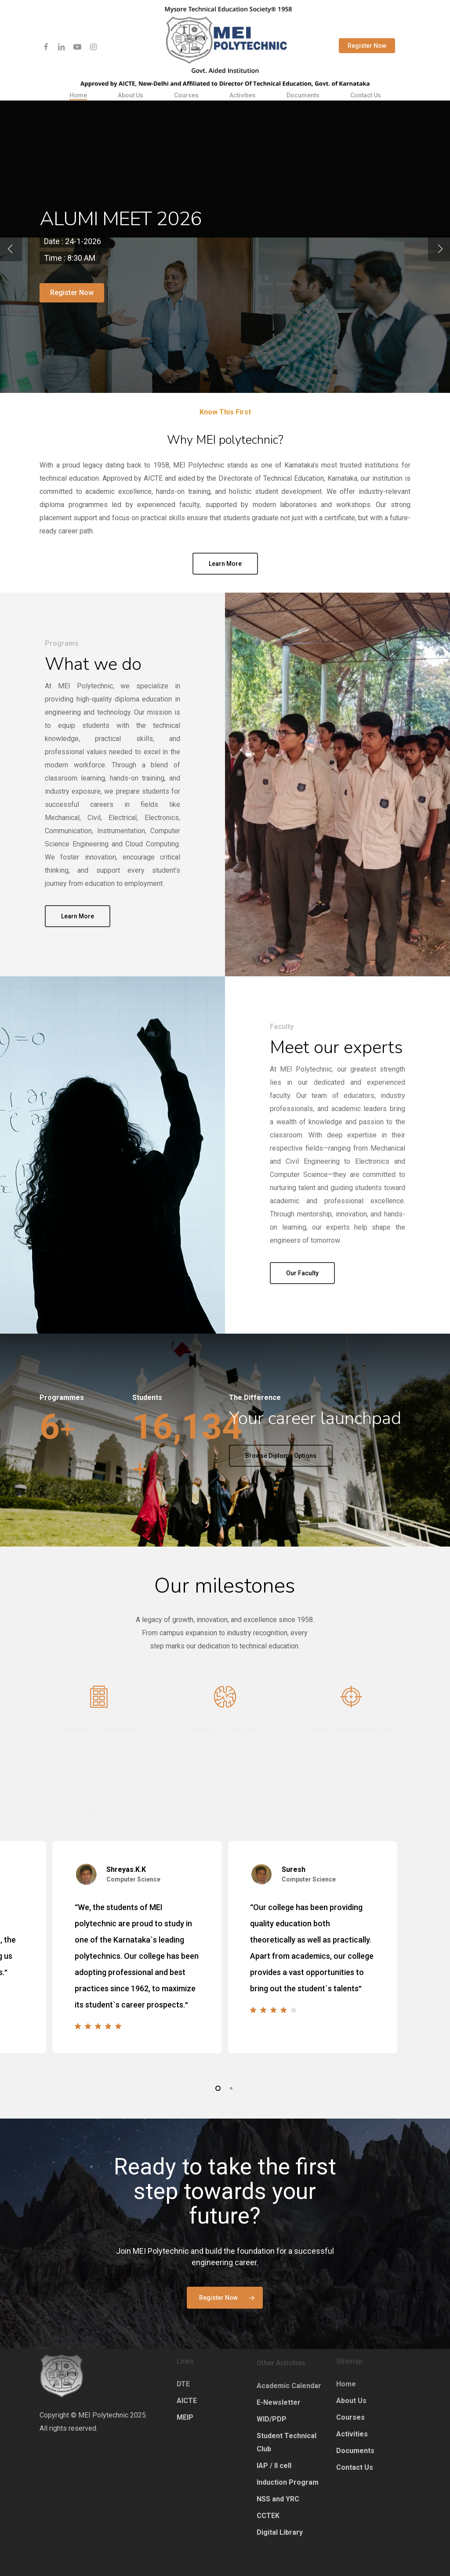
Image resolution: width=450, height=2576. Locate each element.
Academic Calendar (289, 2386)
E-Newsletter (279, 2402)
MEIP (185, 2417)
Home (346, 2384)
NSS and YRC (278, 2499)
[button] (225, 2281)
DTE (183, 2384)
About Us (351, 2400)
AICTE (187, 2400)
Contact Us (354, 2467)
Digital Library (280, 2532)
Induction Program (288, 2482)
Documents (355, 2450)
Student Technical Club (286, 2442)
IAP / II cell (274, 2465)
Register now (72, 306)
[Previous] (11, 248)
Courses (350, 2417)
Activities (352, 2434)
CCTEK (268, 2515)
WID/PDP (272, 2419)
